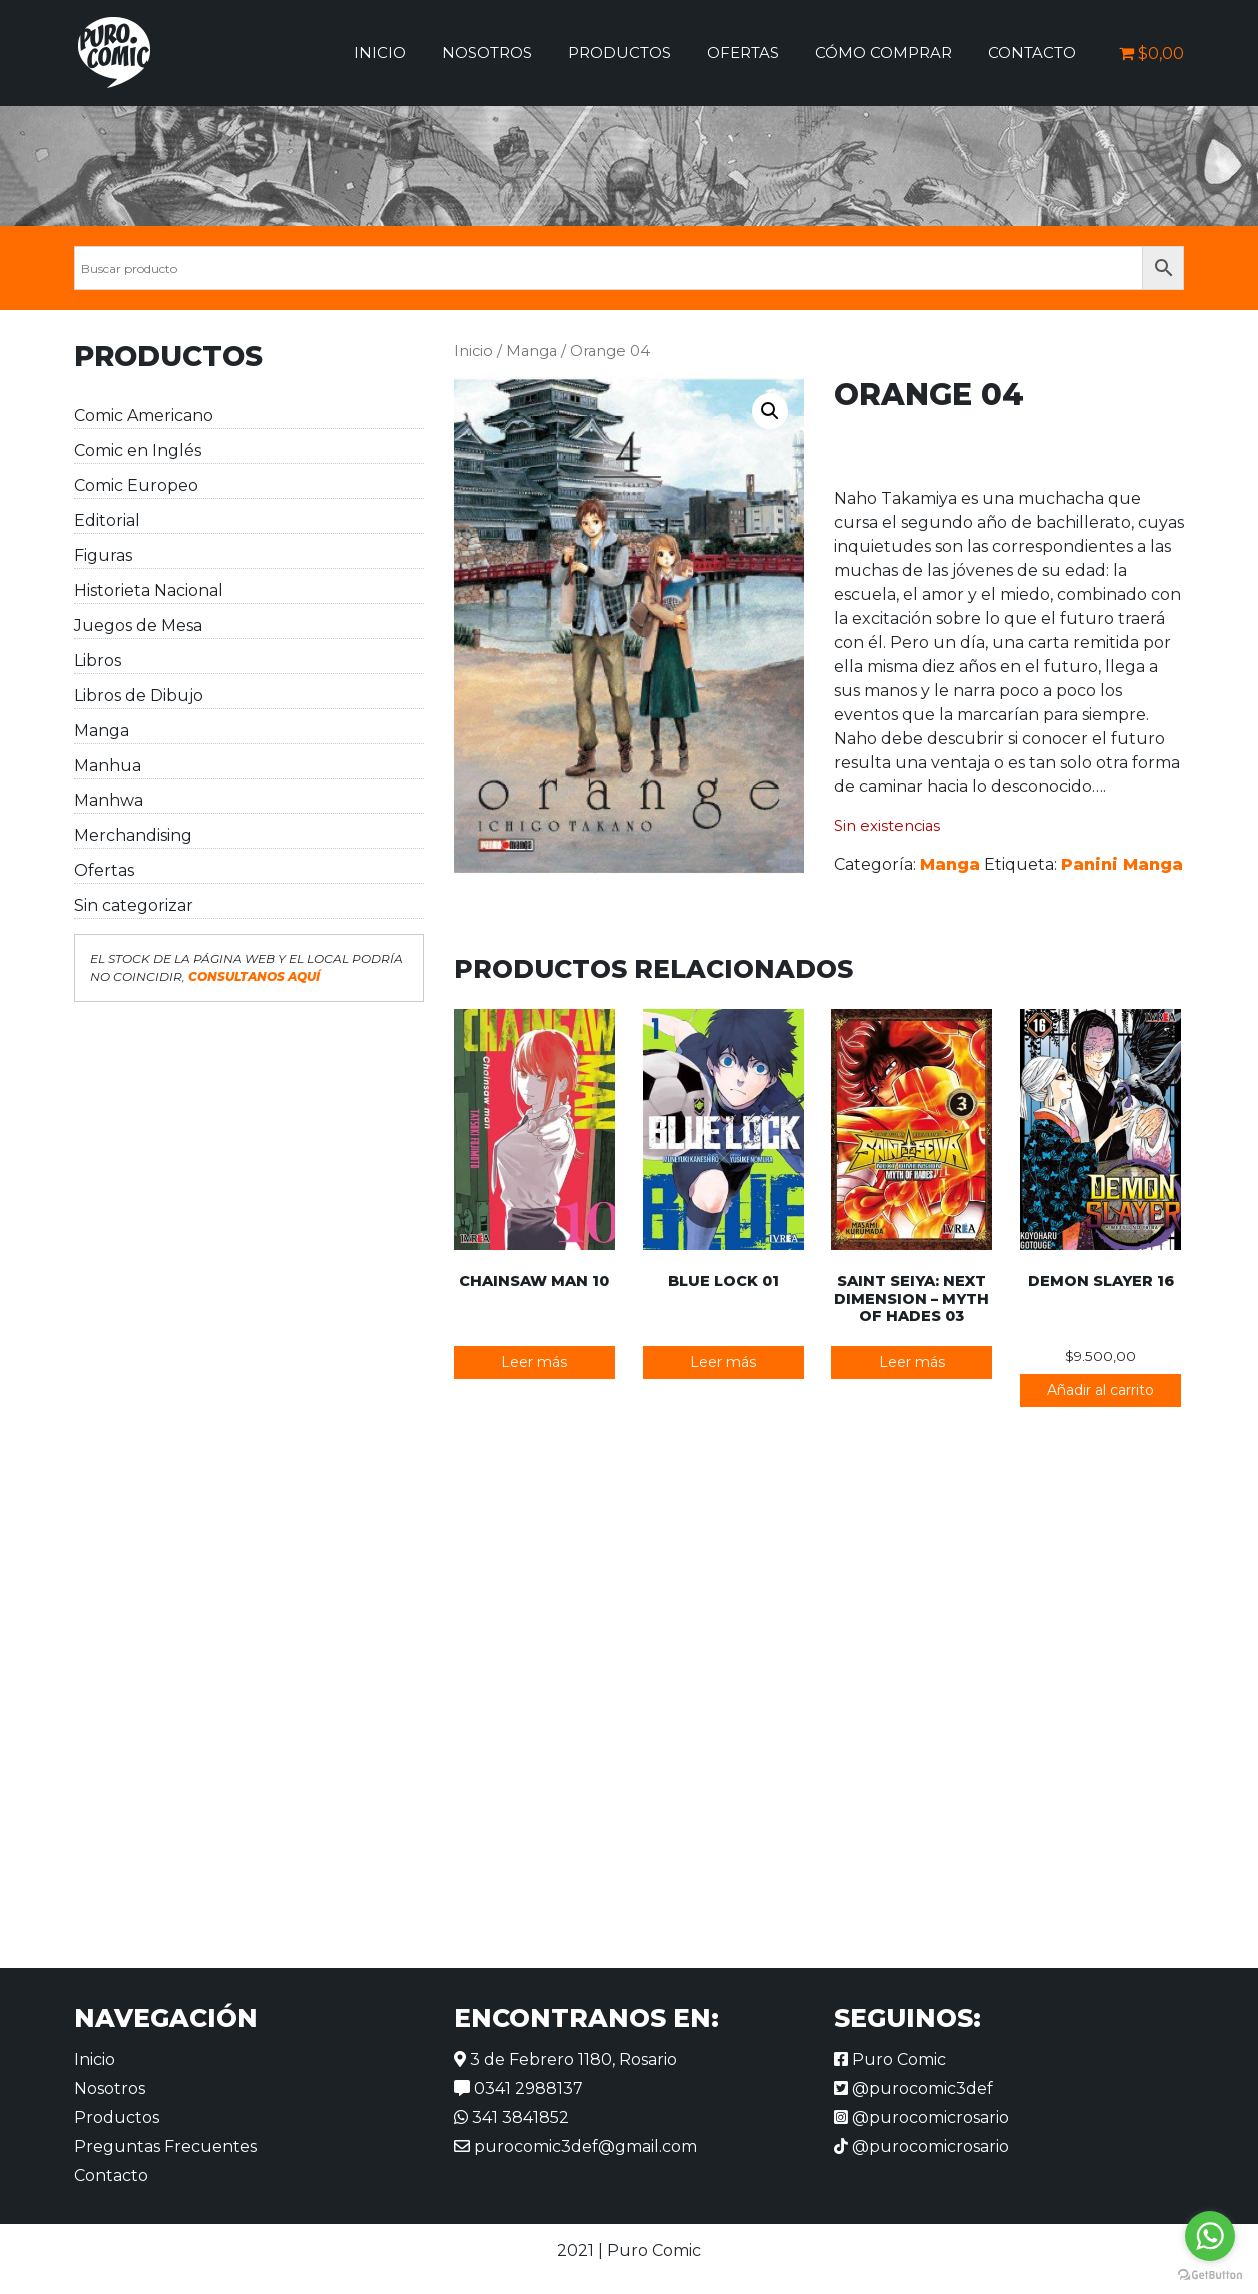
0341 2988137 (518, 2088)
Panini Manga (1122, 864)
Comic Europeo (136, 485)
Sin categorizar (133, 905)
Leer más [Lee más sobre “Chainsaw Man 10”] (534, 1362)
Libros (97, 660)
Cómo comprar (883, 52)
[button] (770, 411)
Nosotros (487, 52)
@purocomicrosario (921, 2117)
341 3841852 (511, 2117)
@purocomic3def (913, 2088)
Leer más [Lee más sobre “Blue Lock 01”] (723, 1362)
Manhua (107, 765)
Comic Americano (143, 415)
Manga (101, 730)
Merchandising (133, 835)
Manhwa (108, 800)
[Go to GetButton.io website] (1210, 2274)
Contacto (1032, 52)
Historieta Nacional (148, 590)
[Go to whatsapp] (1210, 2236)
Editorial (107, 520)
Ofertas (743, 52)
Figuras (103, 555)
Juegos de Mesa (138, 625)
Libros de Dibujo (138, 695)
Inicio (380, 52)
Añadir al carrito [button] (1100, 1390)
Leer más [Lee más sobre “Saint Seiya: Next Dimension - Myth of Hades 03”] (912, 1362)
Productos (619, 52)
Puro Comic (890, 2059)
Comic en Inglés (137, 450)
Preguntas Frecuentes (165, 2146)
